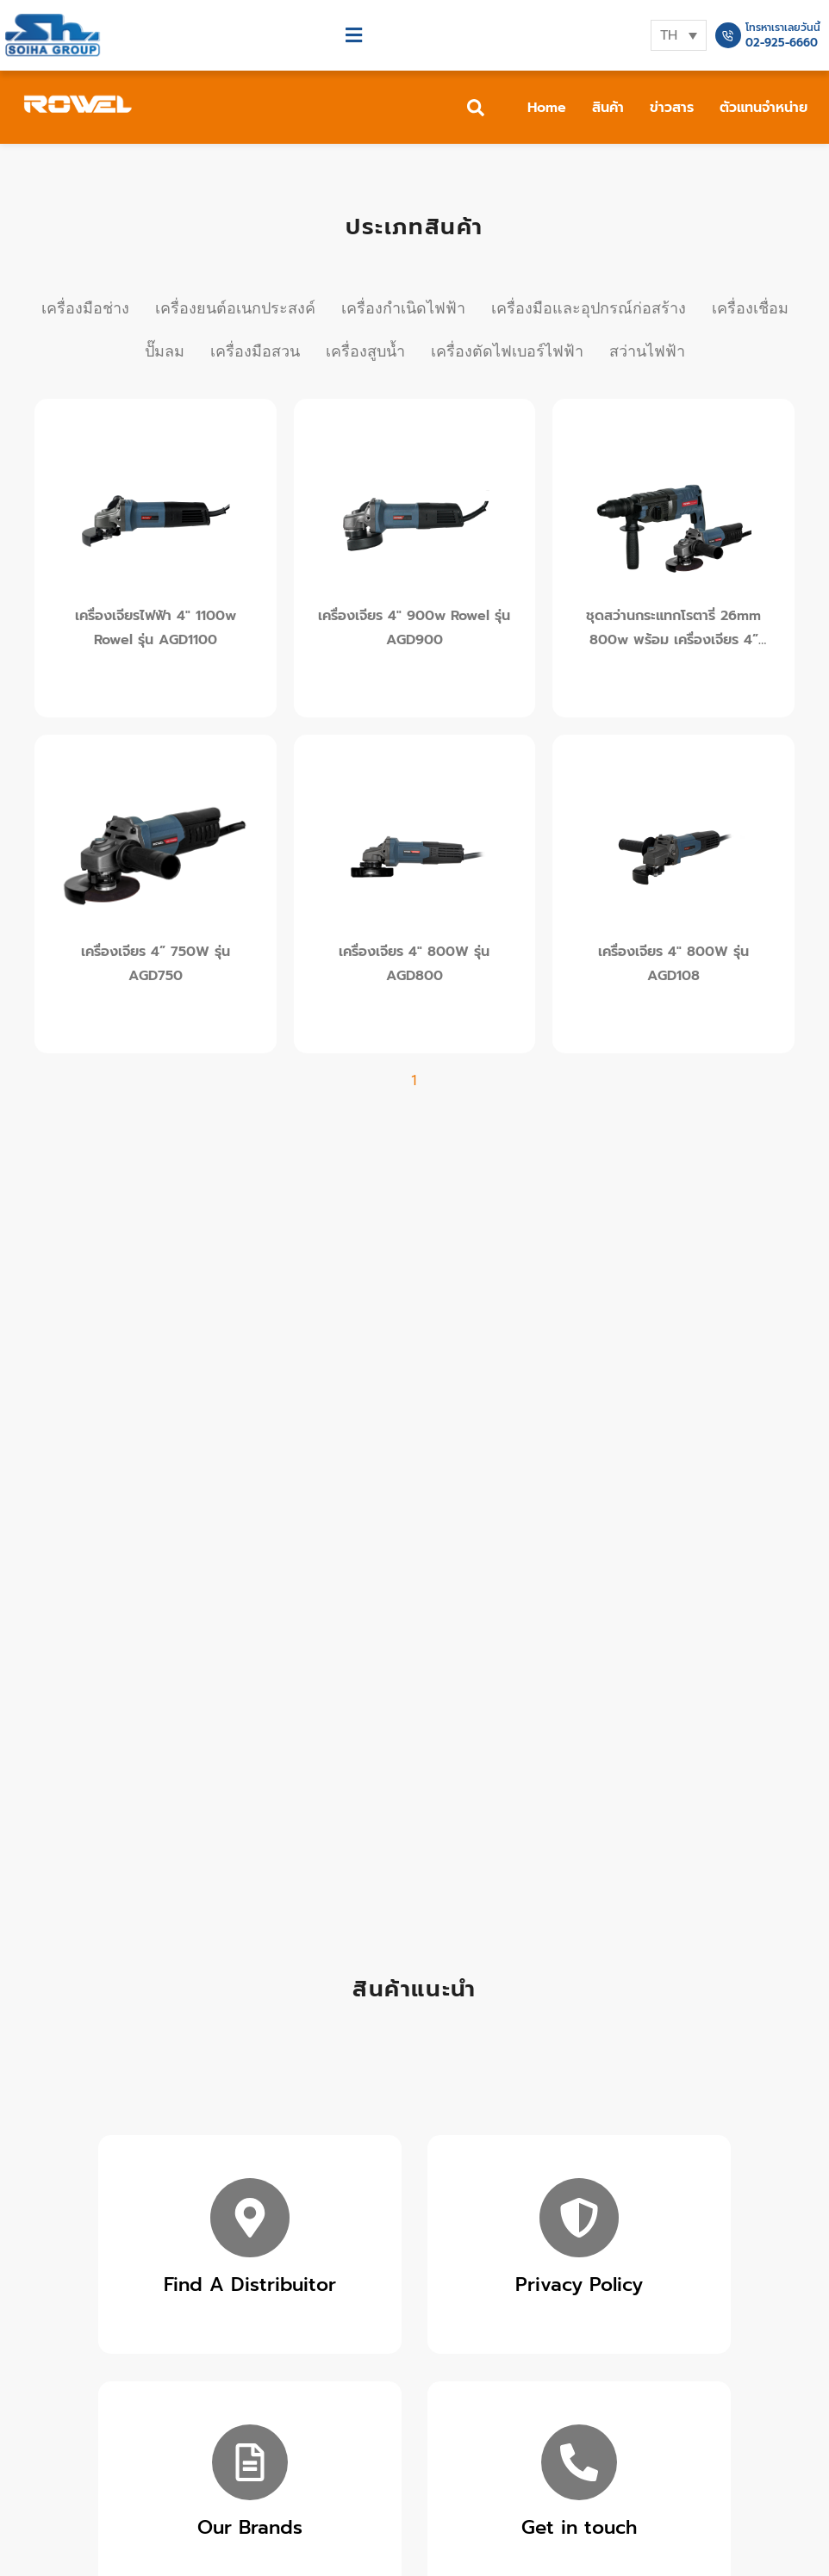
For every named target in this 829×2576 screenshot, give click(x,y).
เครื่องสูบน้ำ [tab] (365, 351)
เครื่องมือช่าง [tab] (85, 308)
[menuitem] (679, 35)
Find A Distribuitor (250, 2284)
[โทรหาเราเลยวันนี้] (728, 35)
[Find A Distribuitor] (250, 2217)
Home (546, 107)
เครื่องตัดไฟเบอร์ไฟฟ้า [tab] (507, 351)
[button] (354, 36)
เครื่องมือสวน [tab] (255, 351)
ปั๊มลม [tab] (164, 351)
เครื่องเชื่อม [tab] (750, 308)
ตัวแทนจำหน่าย (763, 107)
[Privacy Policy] (579, 2217)
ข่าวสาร (672, 107)
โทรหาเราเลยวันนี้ (782, 27)
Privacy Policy (579, 2284)
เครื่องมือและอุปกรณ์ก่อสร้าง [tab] (588, 308)
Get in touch (579, 2527)
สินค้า (608, 107)
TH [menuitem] (668, 35)
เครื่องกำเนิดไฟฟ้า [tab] (403, 308)
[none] (679, 35)
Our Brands (249, 2527)
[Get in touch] (579, 2462)
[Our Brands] (250, 2462)
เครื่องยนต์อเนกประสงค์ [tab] (235, 308)
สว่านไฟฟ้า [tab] (647, 351)
